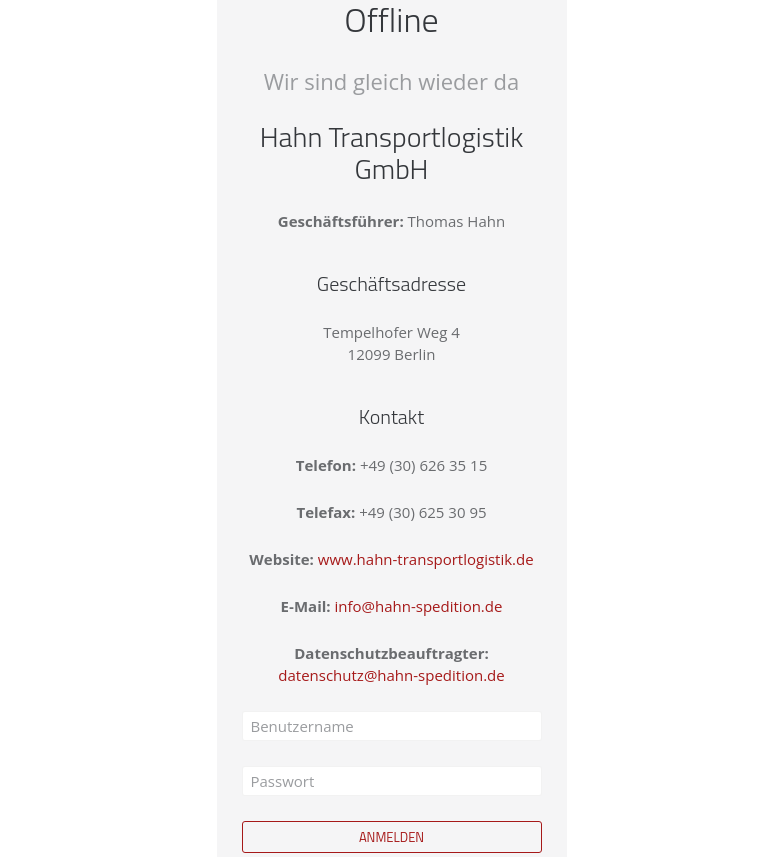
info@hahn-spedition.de (419, 606)
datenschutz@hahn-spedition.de (391, 675)
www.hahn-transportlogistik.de (426, 559)
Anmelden (391, 837)
